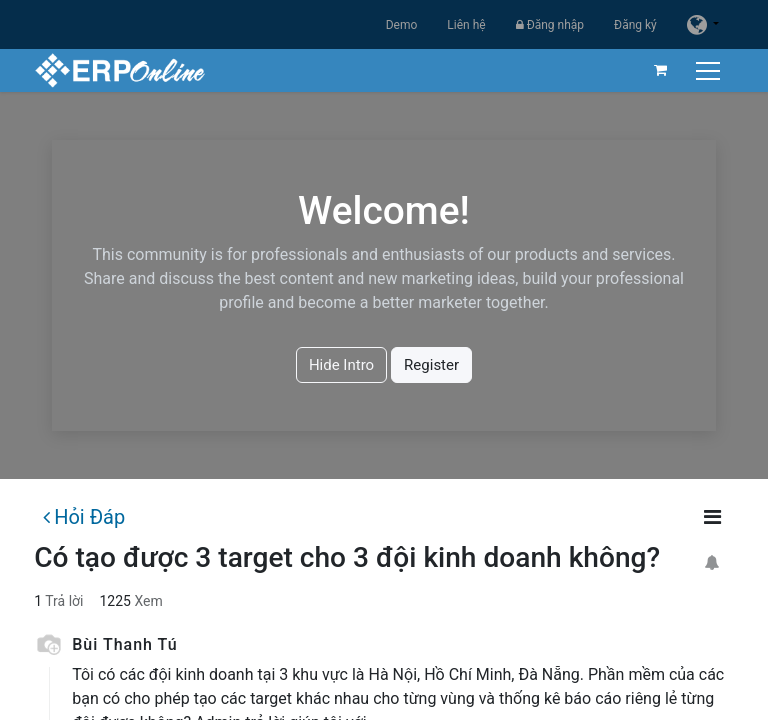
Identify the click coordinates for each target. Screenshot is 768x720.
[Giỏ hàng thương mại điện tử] (661, 70)
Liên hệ (466, 25)
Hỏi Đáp (84, 517)
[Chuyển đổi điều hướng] (710, 70)
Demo (402, 25)
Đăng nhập (550, 25)
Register (431, 365)
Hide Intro (341, 365)
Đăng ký (635, 25)
